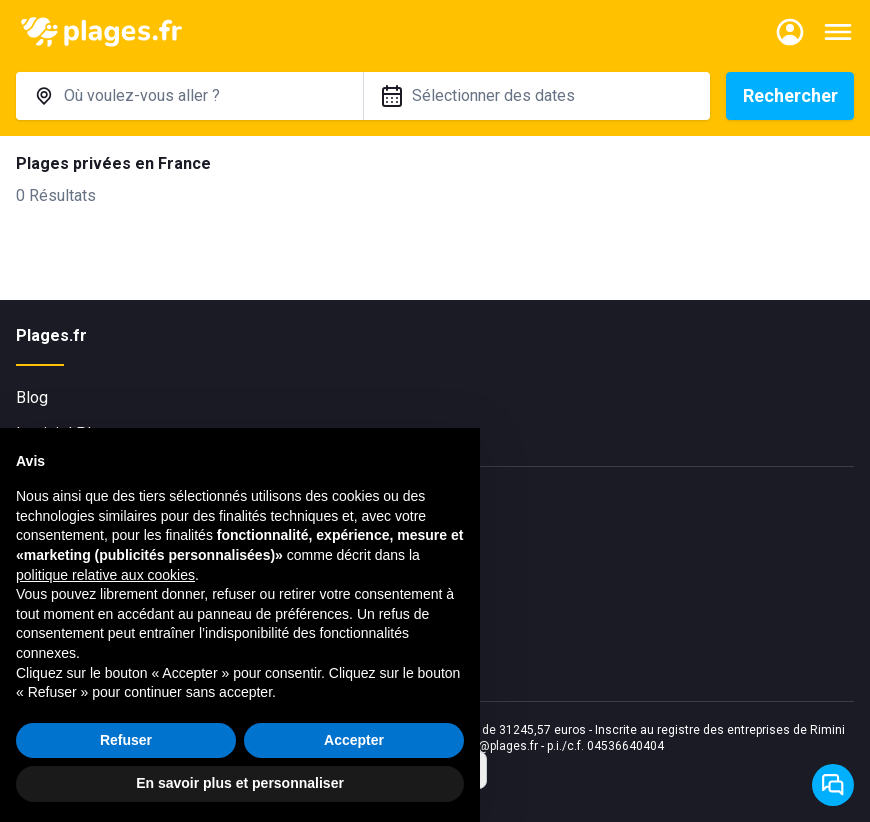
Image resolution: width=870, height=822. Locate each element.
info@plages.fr (497, 746)
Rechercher (790, 95)
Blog (32, 397)
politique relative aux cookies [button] (105, 575)
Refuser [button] (126, 740)
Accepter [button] (354, 740)
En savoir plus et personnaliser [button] (240, 783)
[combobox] (189, 96)
